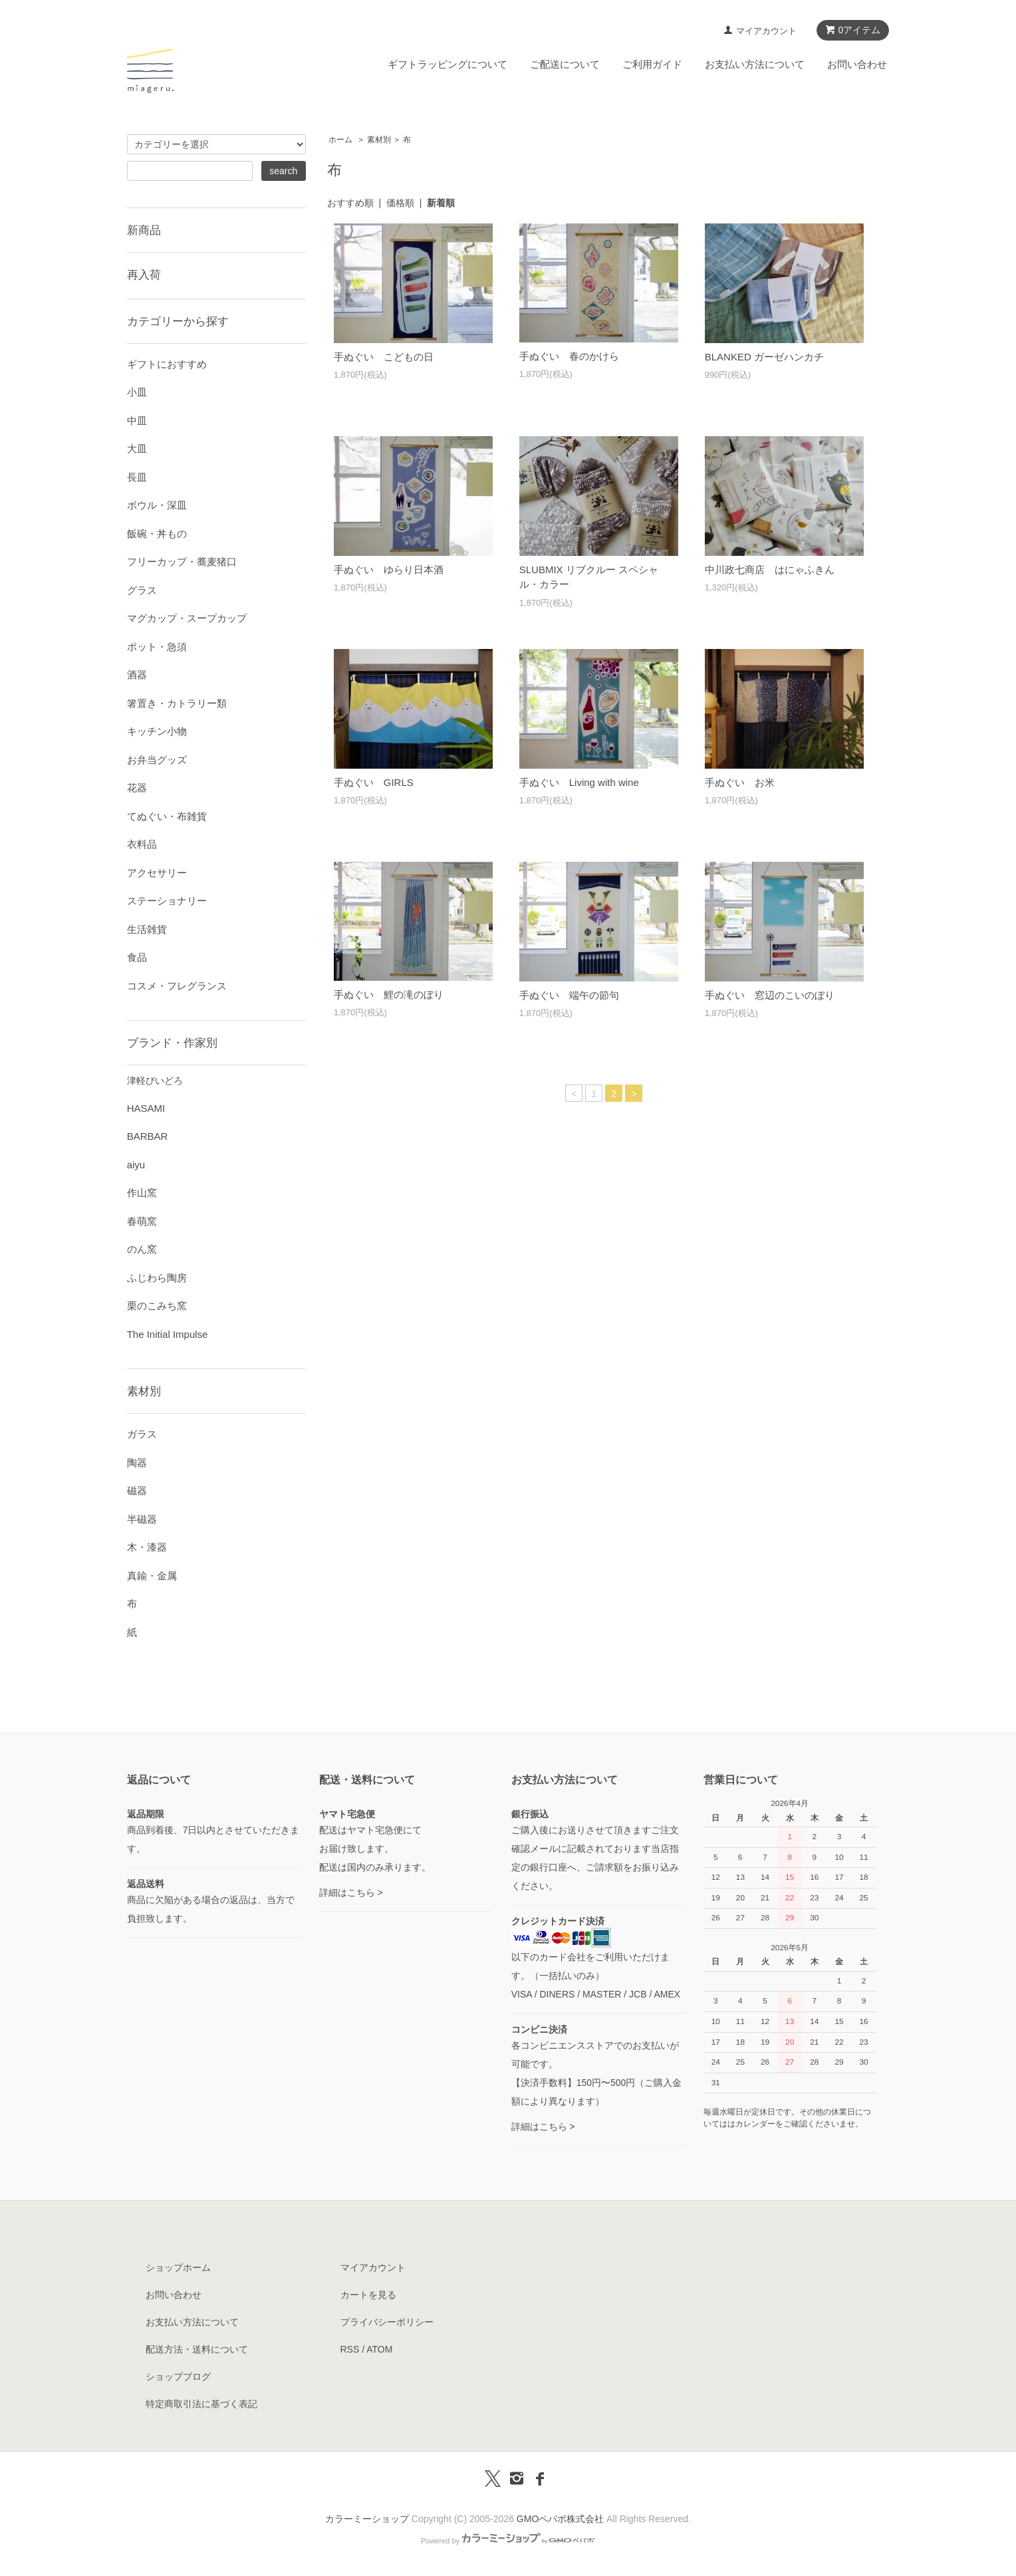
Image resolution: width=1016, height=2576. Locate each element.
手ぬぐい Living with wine (579, 782)
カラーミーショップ (367, 2518)
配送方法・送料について (197, 2349)
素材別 (379, 139)
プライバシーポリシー (387, 2322)
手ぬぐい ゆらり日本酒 (389, 569)
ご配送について (565, 64)
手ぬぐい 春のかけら (569, 356)
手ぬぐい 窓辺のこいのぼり (769, 995)
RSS (350, 2349)
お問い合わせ (857, 64)
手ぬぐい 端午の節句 (569, 995)
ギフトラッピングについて (447, 64)
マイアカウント (766, 31)
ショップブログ (178, 2376)
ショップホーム (178, 2267)
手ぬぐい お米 (740, 782)
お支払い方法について (755, 64)
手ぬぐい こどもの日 (384, 356)
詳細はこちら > (351, 1892)
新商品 (144, 230)
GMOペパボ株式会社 (560, 2518)
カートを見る (368, 2294)
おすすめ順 (350, 202)
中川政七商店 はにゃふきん (769, 569)
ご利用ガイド (652, 64)
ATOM (379, 2349)
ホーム (340, 139)
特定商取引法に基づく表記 (201, 2403)
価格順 (400, 202)
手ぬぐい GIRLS (374, 782)
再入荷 (144, 274)
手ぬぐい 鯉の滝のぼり (389, 994)
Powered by (508, 2541)
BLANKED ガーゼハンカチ (764, 356)
